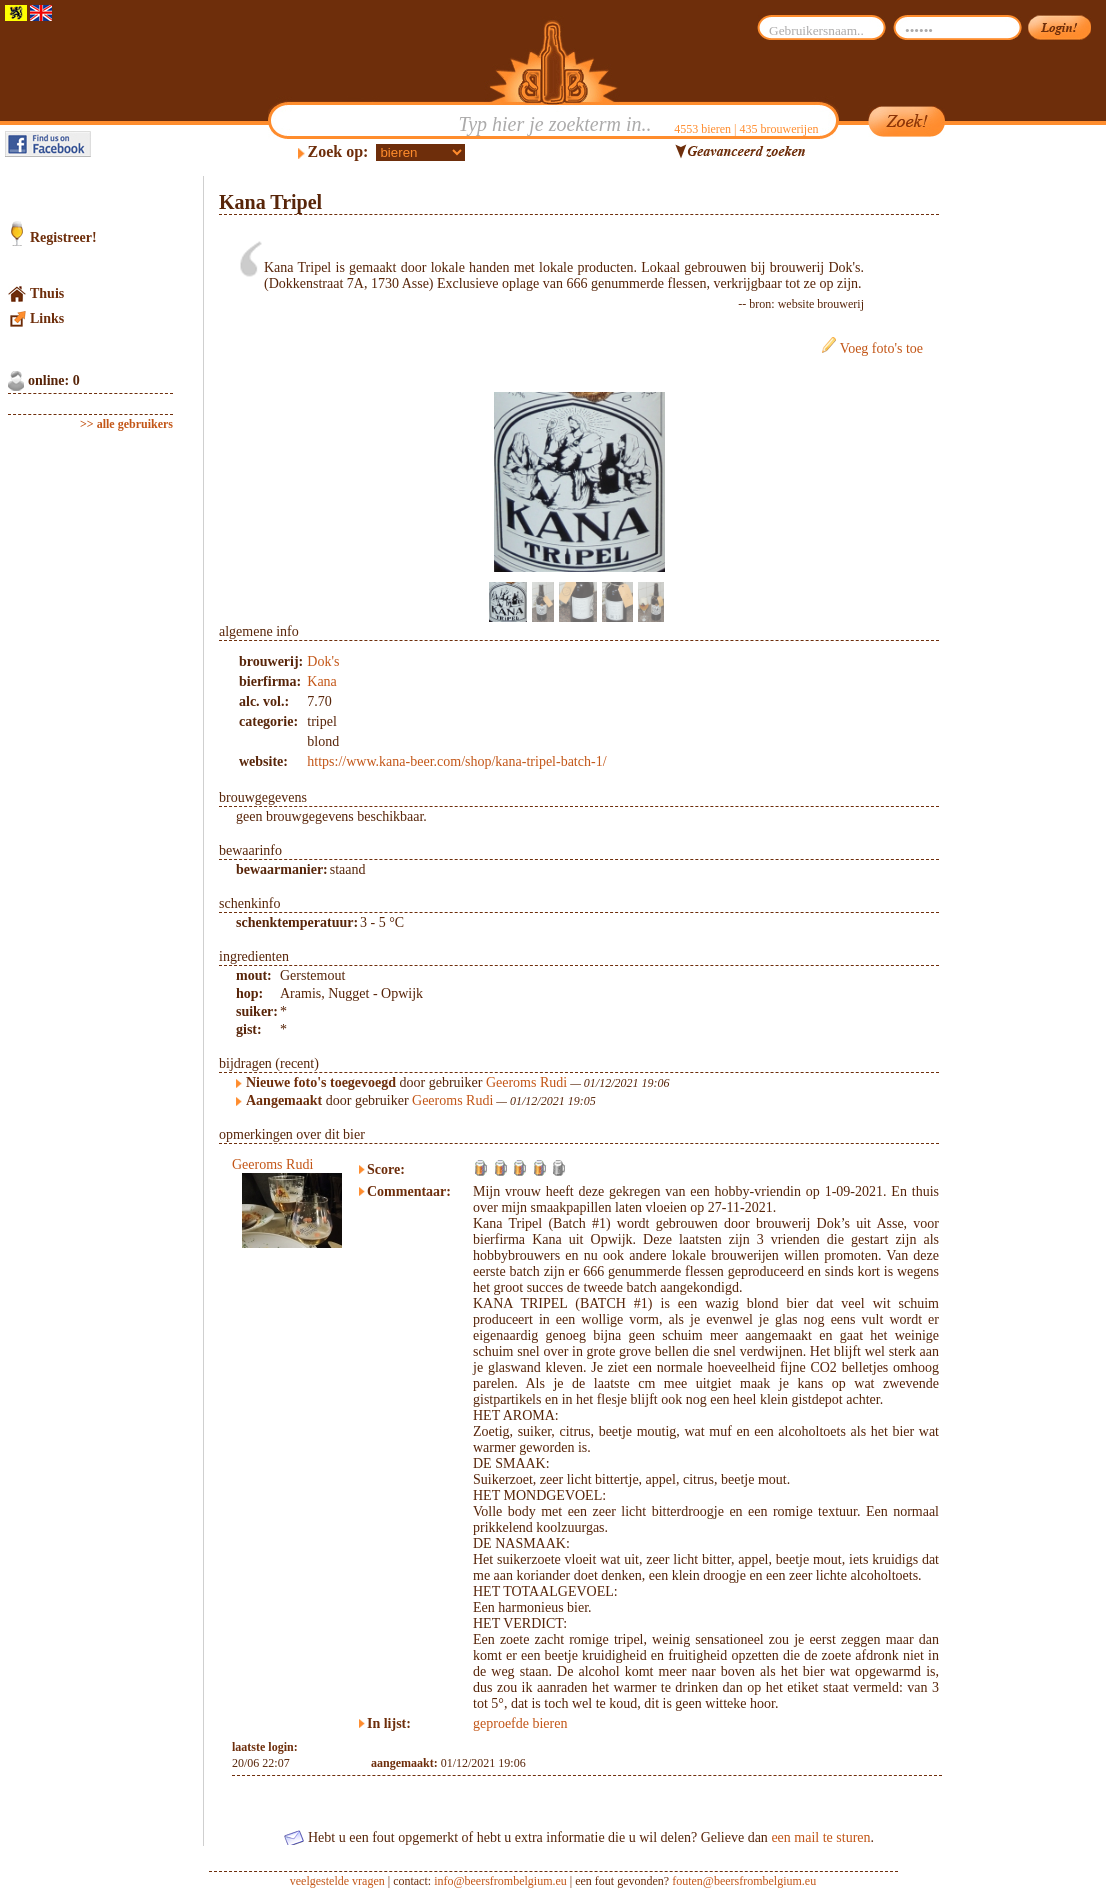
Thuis (47, 293)
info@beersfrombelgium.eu (500, 1881)
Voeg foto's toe (881, 348)
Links (47, 318)
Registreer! (63, 237)
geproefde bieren (520, 1723)
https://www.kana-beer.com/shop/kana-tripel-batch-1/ (456, 761)
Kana (322, 681)
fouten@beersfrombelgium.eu (744, 1881)
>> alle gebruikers (126, 424)
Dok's (323, 661)
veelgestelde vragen (337, 1881)
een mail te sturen (820, 1837)
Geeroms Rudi (526, 1082)
